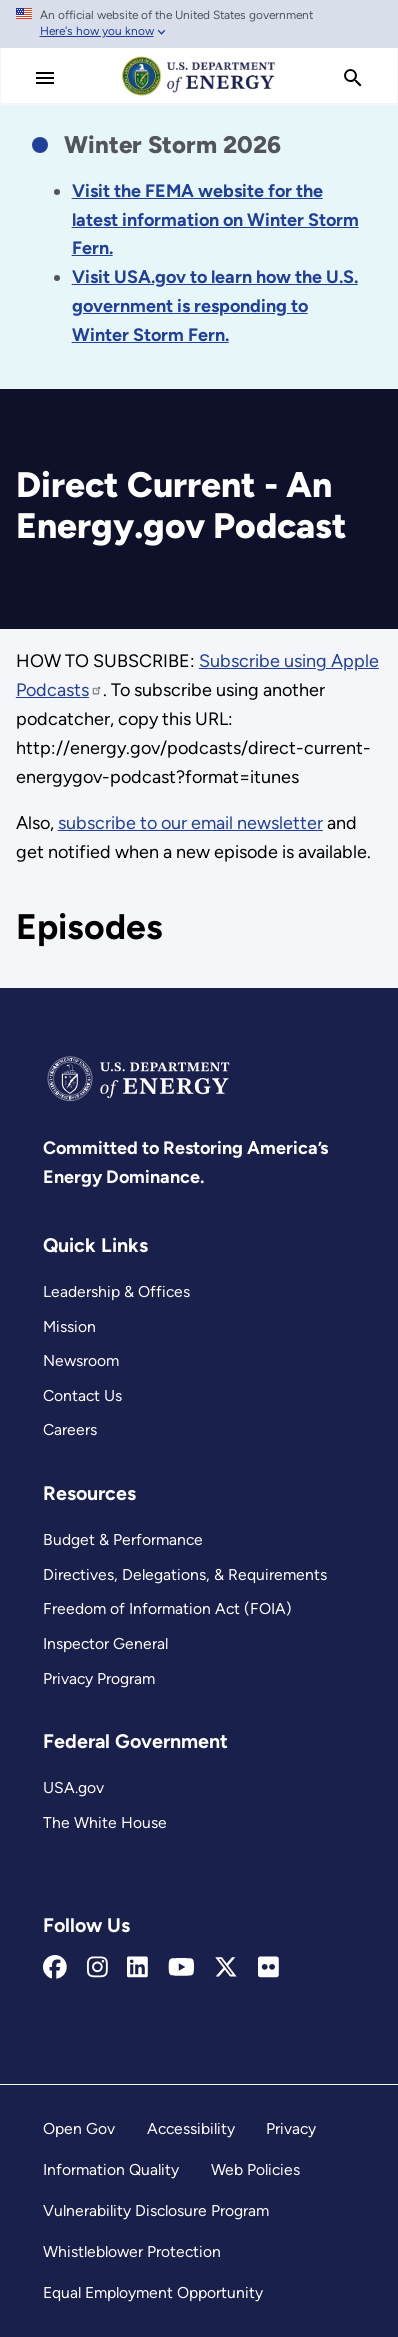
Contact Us (82, 1395)
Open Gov (79, 2128)
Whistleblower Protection (132, 2251)
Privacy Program (99, 1678)
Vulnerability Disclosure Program (156, 2210)
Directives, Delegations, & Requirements (185, 1574)
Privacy (291, 2128)
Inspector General (105, 1643)
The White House (105, 1822)
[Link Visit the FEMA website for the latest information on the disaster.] (215, 220)
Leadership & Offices (116, 1291)
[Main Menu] (45, 78)
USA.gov (73, 1787)
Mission (69, 1326)
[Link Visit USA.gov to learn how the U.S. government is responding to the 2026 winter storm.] (215, 306)
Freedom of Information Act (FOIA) (167, 1608)
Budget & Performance (123, 1539)
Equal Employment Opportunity (153, 2292)
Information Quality (111, 2169)
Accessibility (191, 2128)
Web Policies (255, 2169)
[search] (353, 78)
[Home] (199, 94)
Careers (70, 1429)
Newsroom (81, 1360)
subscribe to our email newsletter (190, 823)
